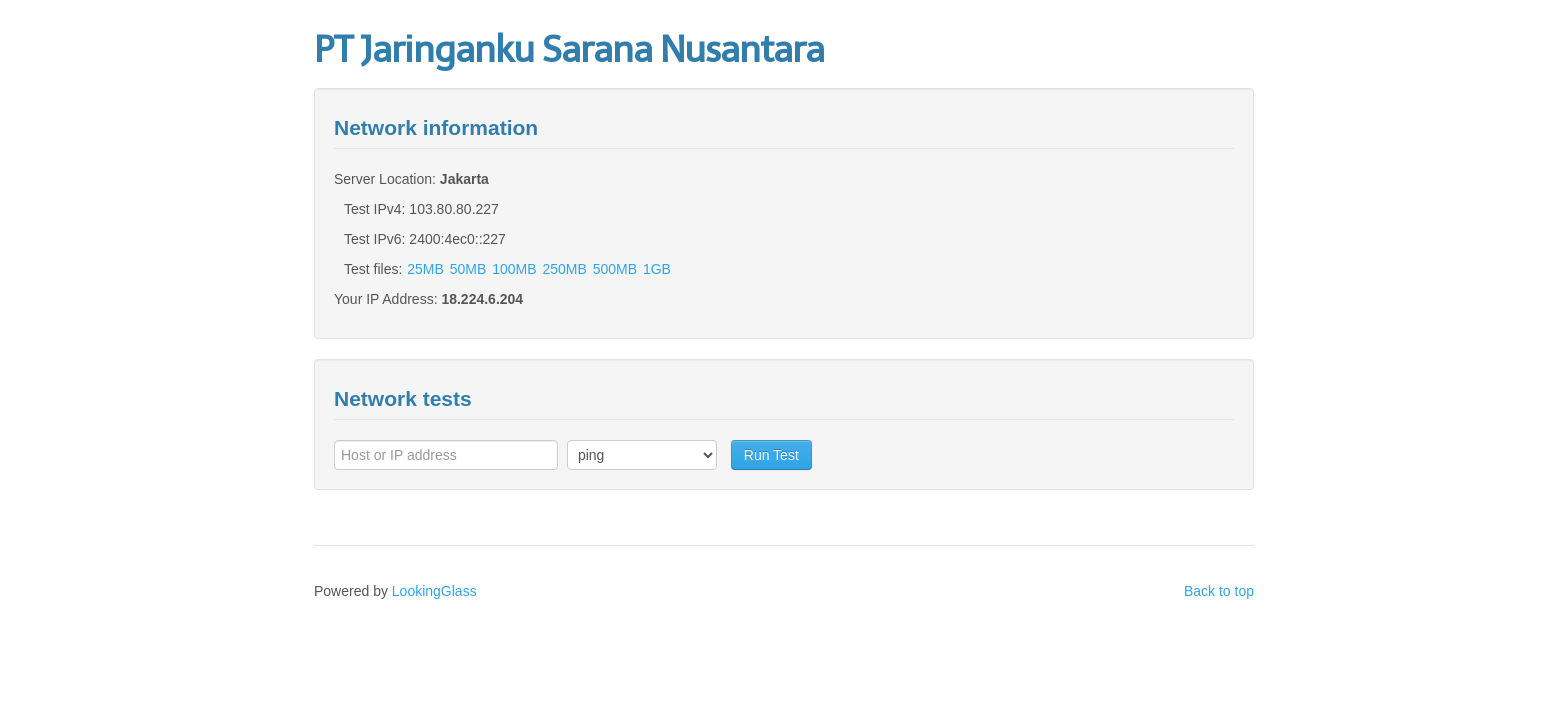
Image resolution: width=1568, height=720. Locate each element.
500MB (615, 269)
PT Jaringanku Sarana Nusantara (569, 49)
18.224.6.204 (482, 299)
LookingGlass (434, 591)
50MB (468, 269)
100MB (514, 269)
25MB (425, 269)
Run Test (771, 455)
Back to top (1219, 591)
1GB (657, 269)
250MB (564, 269)
